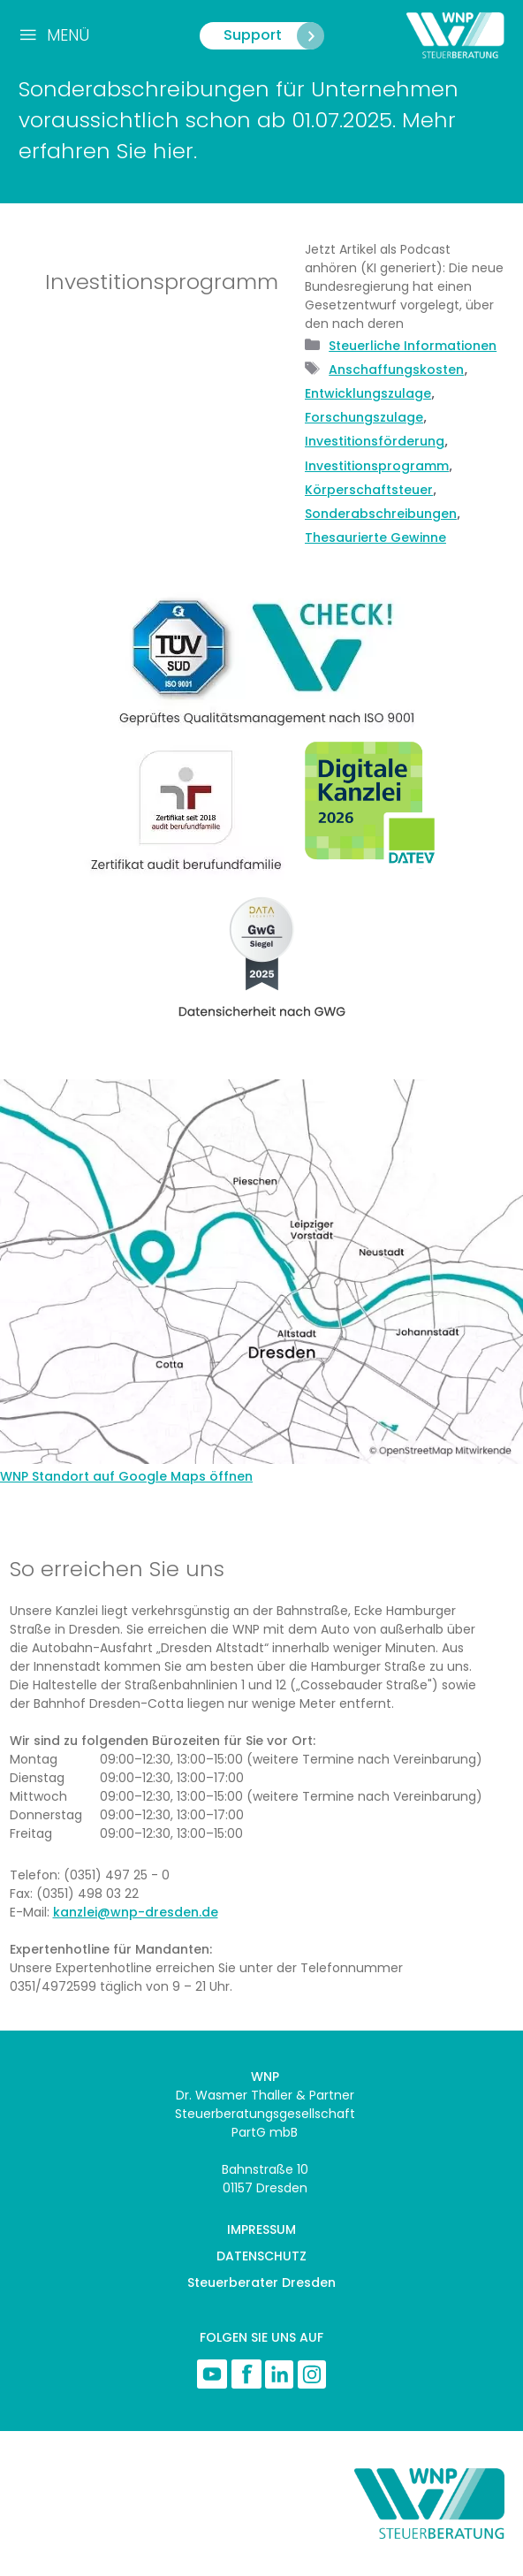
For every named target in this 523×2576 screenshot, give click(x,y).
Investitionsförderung (374, 441)
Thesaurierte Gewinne (375, 537)
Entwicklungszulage (368, 393)
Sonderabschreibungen (381, 513)
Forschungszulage (364, 417)
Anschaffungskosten (396, 369)
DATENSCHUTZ (261, 2256)
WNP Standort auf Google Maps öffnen (126, 1476)
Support (273, 36)
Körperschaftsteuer (369, 490)
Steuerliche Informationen (412, 345)
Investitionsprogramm (377, 466)
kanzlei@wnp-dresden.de (135, 1912)
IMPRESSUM (261, 2229)
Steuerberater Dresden (261, 2282)
